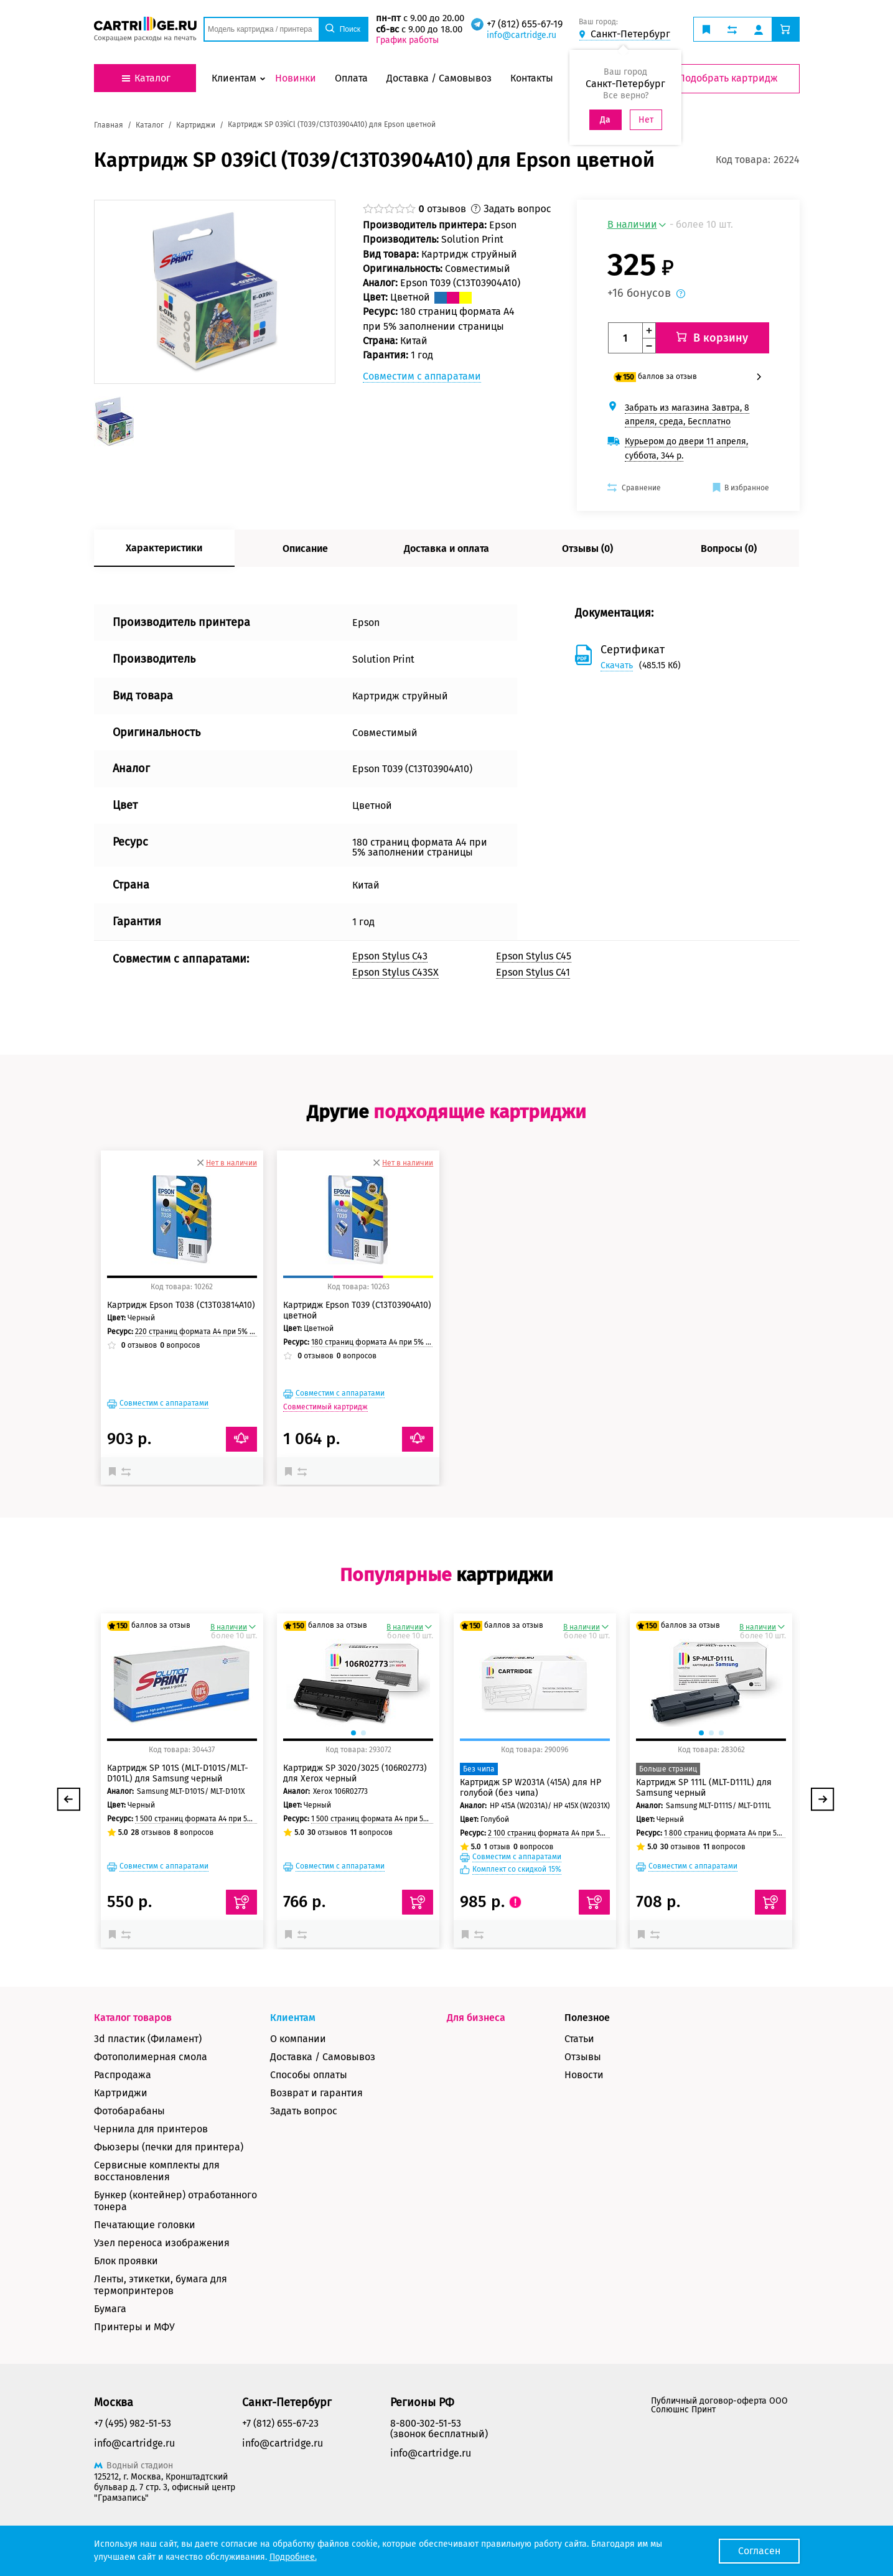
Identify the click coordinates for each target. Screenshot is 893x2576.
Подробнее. (293, 2557)
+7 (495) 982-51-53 (132, 2423)
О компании (298, 2039)
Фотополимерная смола (150, 2057)
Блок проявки (126, 2261)
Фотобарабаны (129, 2111)
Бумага (110, 2309)
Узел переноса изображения (162, 2243)
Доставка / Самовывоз (322, 2057)
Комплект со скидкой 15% (516, 1869)
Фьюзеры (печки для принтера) (168, 2147)
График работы (407, 40)
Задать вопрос (303, 2111)
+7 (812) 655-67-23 (280, 2423)
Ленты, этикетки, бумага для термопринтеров (160, 2285)
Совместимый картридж (325, 1406)
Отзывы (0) (587, 548)
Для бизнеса (476, 2017)
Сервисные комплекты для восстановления (157, 2171)
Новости (584, 2075)
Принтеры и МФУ (134, 2327)
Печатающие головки (144, 2225)
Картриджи (120, 2093)
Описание (305, 548)
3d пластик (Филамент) (148, 2039)
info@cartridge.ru (521, 35)
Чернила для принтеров (151, 2129)
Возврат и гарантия (316, 2093)
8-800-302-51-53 (425, 2423)
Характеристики (164, 548)
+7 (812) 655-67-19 (525, 24)
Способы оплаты (308, 2075)
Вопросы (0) (729, 548)
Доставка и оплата (446, 548)
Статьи (579, 2039)
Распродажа (122, 2075)
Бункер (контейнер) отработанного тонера (175, 2201)
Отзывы (582, 2057)
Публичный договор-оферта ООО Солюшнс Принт (719, 2405)
